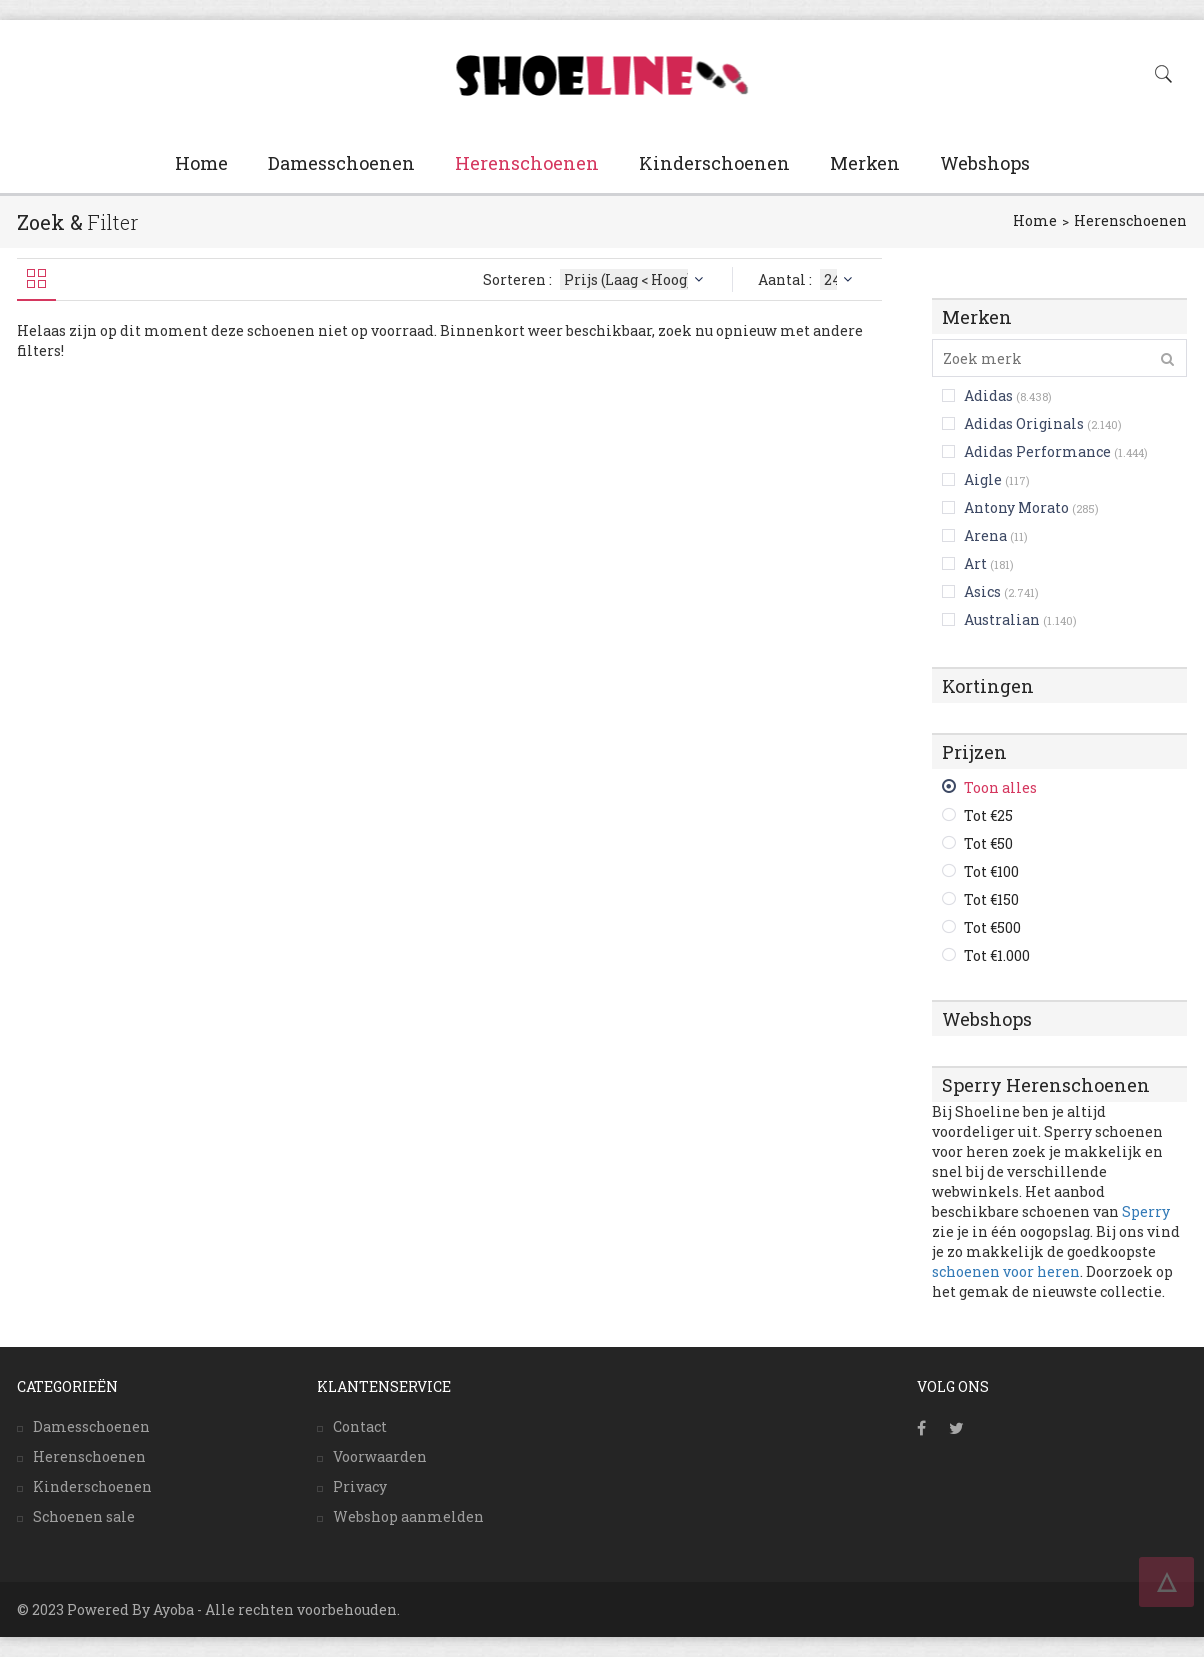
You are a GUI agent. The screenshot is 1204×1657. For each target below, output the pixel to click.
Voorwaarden (380, 1456)
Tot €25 (988, 815)
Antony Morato (1016, 507)
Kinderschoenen (714, 163)
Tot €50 (988, 843)
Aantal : (807, 279)
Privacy (360, 1486)
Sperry (1146, 1211)
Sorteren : (595, 279)
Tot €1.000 (997, 955)
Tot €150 (991, 899)
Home (201, 163)
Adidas (988, 395)
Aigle (983, 479)
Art (975, 563)
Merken (865, 163)
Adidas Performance (1037, 451)
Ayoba (173, 1609)
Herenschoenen (527, 163)
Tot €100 (991, 871)
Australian (1002, 619)
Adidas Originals (1024, 423)
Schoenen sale (84, 1516)
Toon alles (1000, 787)
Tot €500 (992, 927)
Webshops (985, 163)
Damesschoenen (341, 163)
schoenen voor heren (1006, 1271)
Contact (360, 1426)
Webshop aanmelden (408, 1516)
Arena (985, 535)
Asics (982, 591)
